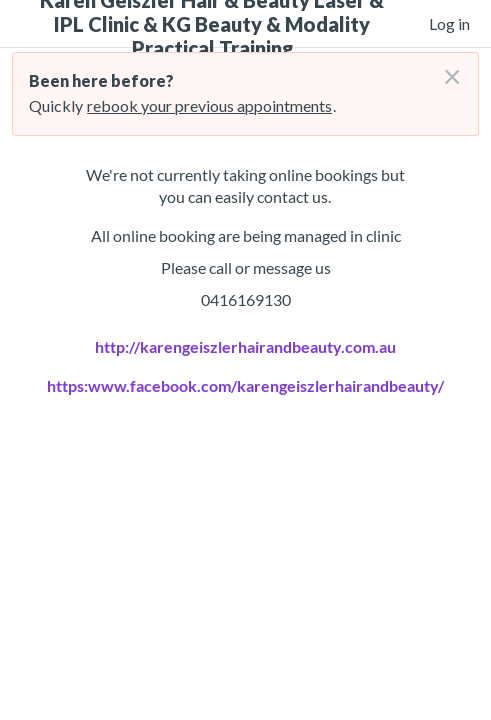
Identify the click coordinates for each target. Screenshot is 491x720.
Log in (449, 23)
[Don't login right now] (446, 69)
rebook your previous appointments (209, 105)
